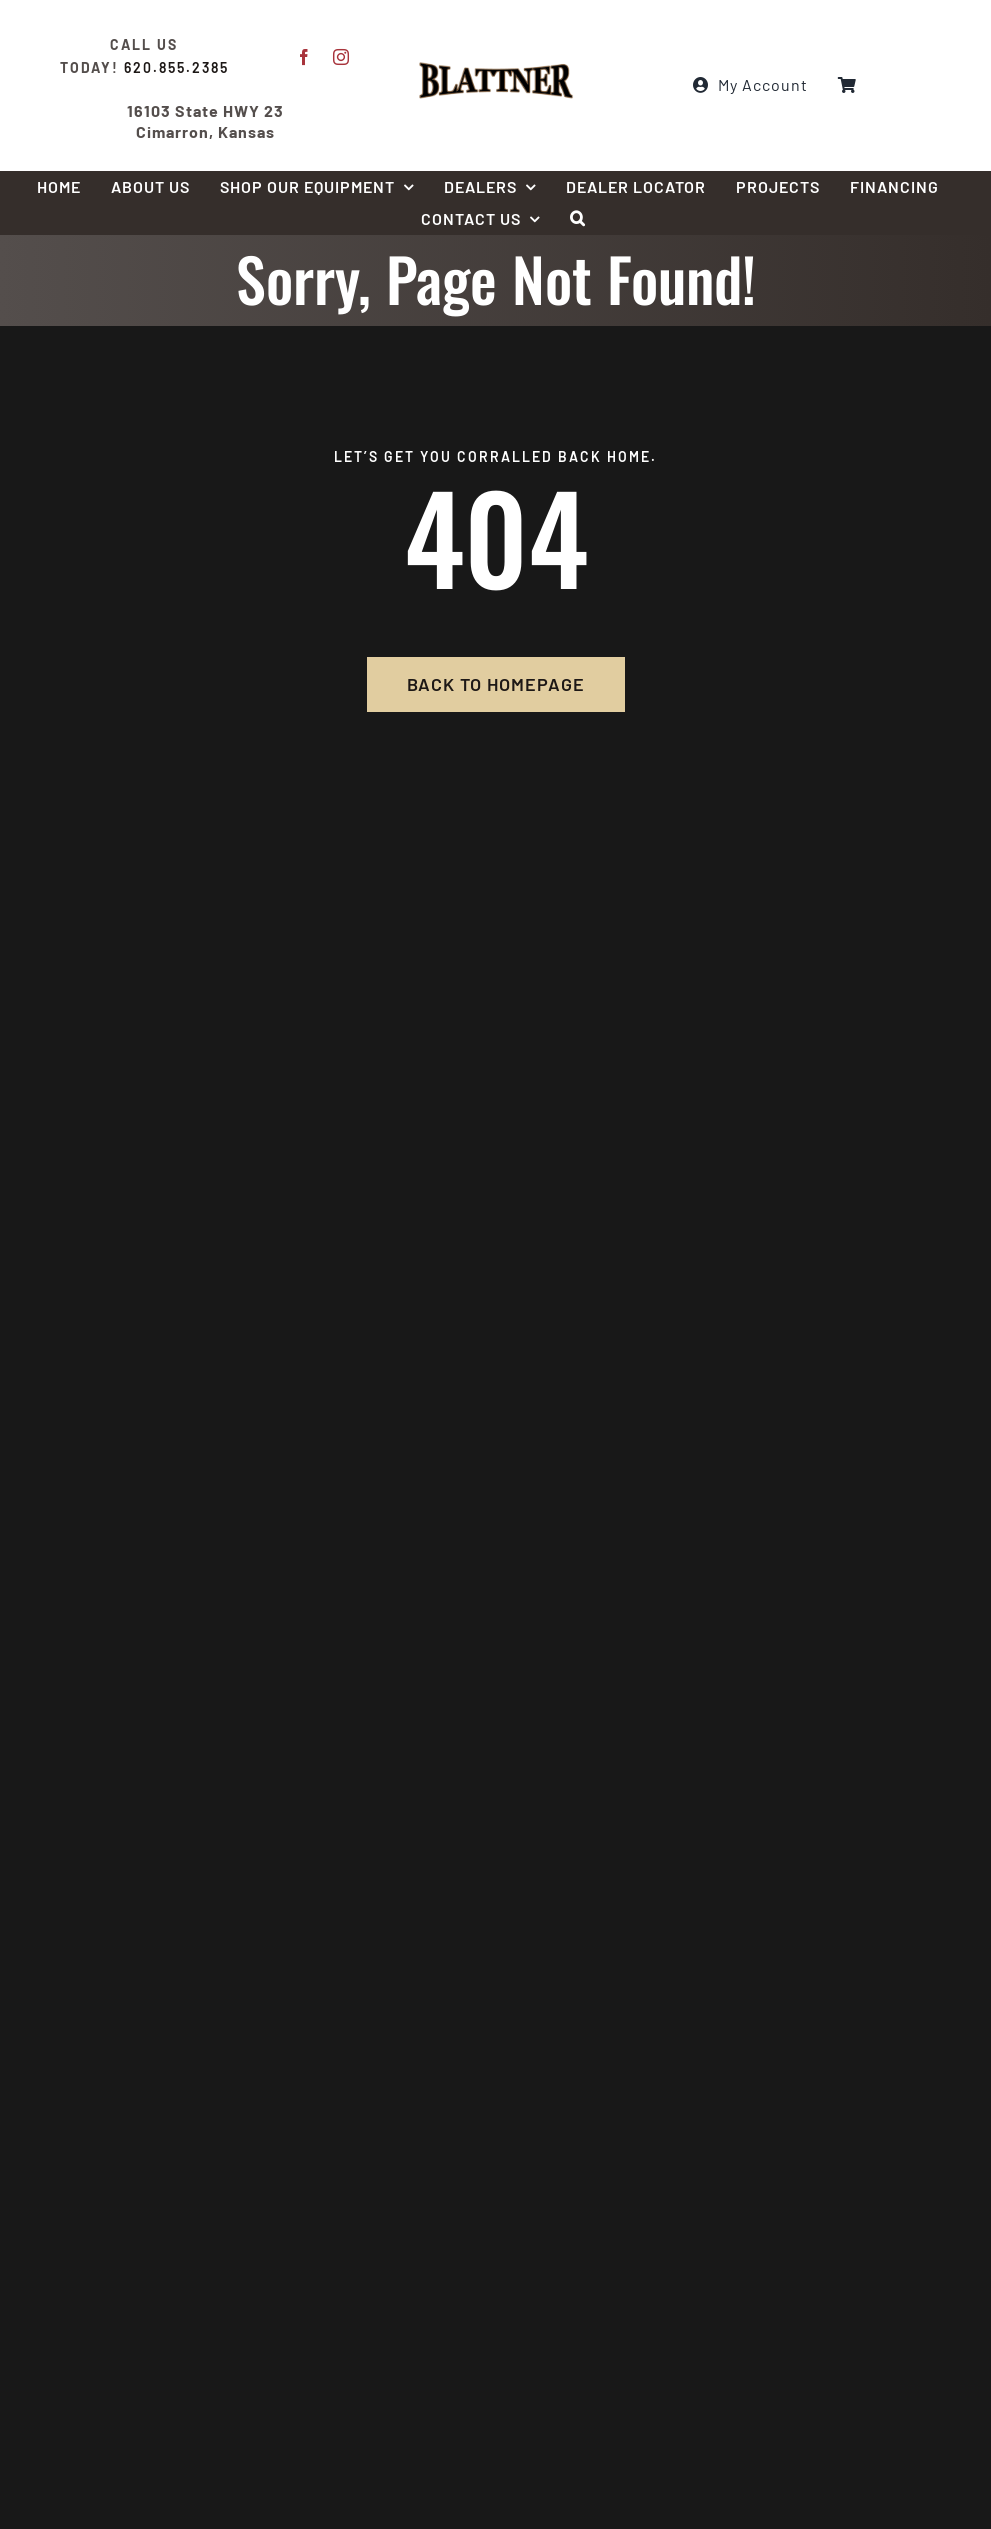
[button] (578, 219)
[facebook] (304, 57)
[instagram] (341, 57)
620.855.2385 (176, 67)
